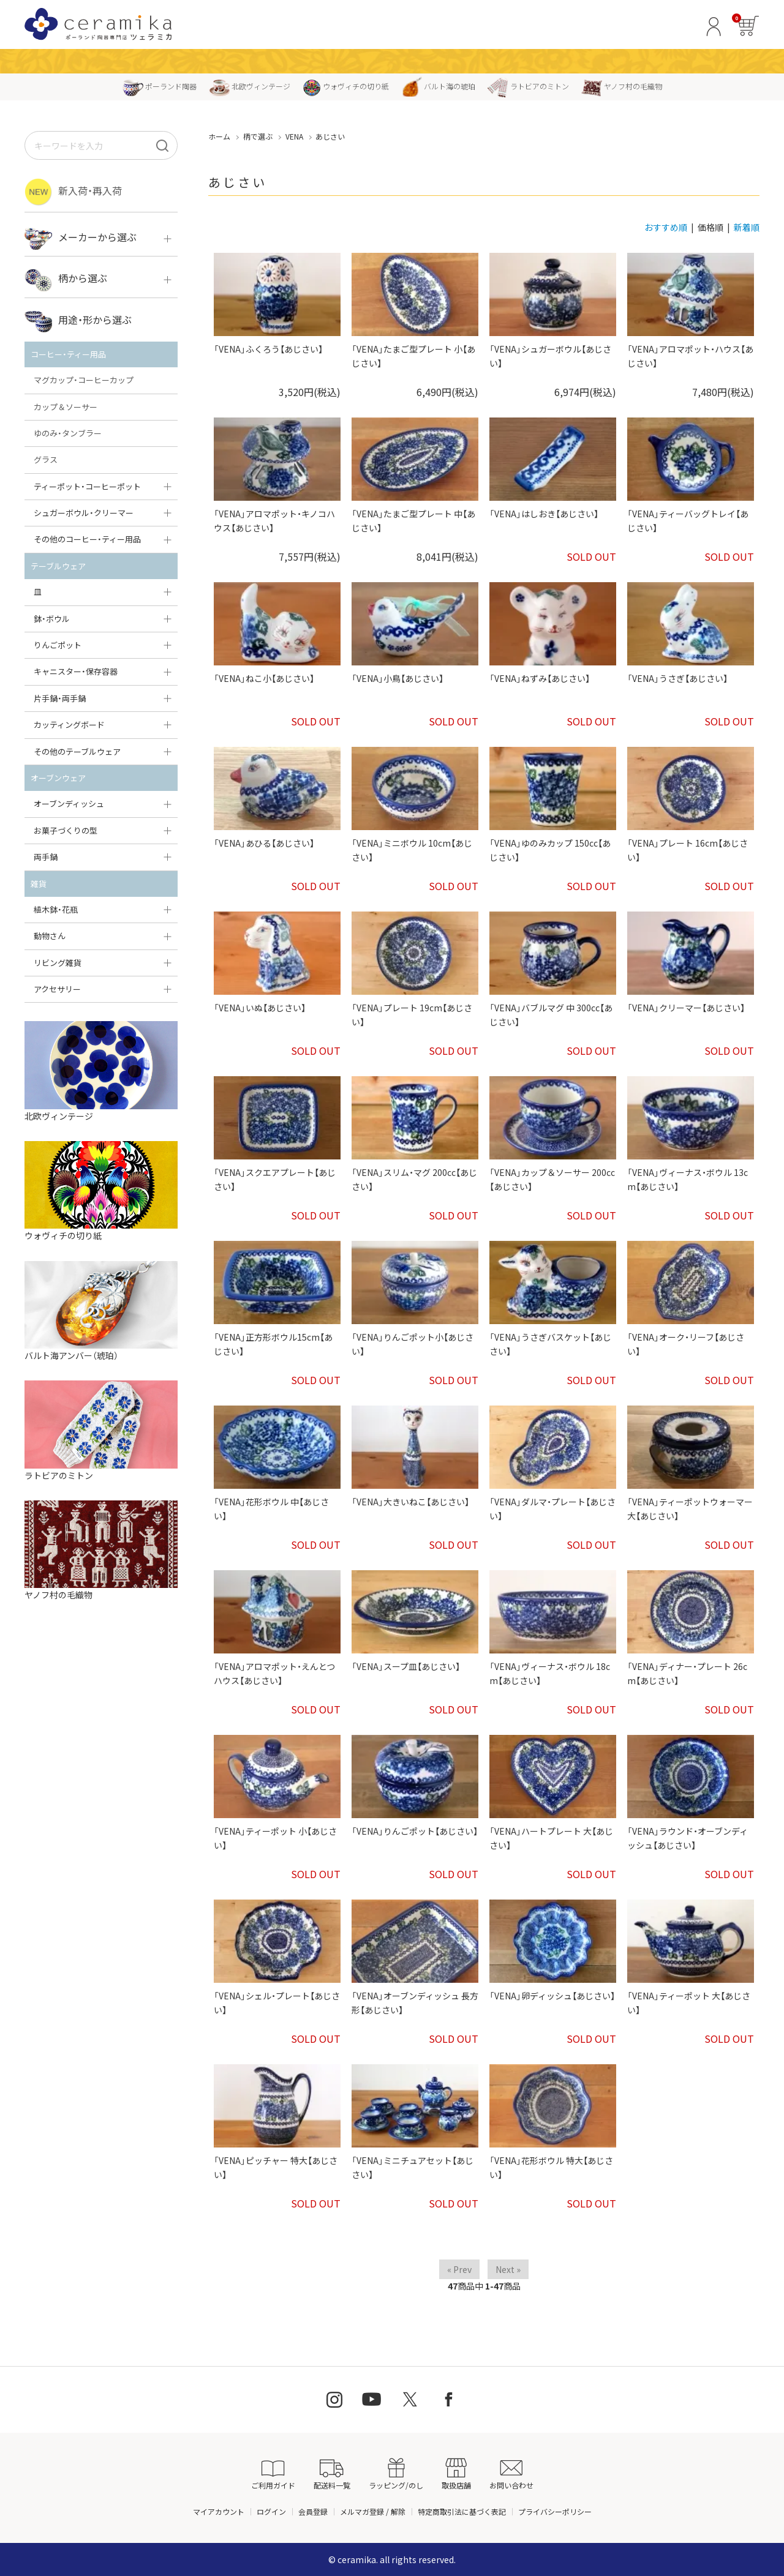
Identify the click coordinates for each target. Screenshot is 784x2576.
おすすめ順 (665, 227)
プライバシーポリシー (555, 2511)
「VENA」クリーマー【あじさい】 (686, 1008)
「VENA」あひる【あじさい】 (264, 843)
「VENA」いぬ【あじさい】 (260, 1008)
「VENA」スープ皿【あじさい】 (406, 1666)
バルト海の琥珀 (438, 86)
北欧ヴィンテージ (249, 86)
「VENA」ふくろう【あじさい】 (268, 349)
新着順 (747, 227)
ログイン (271, 2511)
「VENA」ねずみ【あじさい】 (539, 678)
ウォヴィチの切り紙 (346, 86)
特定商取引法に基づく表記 (462, 2511)
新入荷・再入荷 (73, 192)
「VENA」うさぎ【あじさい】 (677, 678)
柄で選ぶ (258, 136)
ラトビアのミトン (528, 86)
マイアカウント (218, 2511)
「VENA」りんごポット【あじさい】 (415, 1831)
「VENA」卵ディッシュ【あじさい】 (552, 1996)
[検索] (162, 145)
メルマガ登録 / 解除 (372, 2511)
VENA (294, 136)
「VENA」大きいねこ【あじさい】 (410, 1502)
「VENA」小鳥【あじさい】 (397, 678)
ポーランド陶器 (160, 86)
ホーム (219, 136)
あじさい (330, 136)
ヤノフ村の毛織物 (621, 86)
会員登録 (313, 2511)
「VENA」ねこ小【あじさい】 (264, 678)
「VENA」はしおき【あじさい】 (543, 513)
